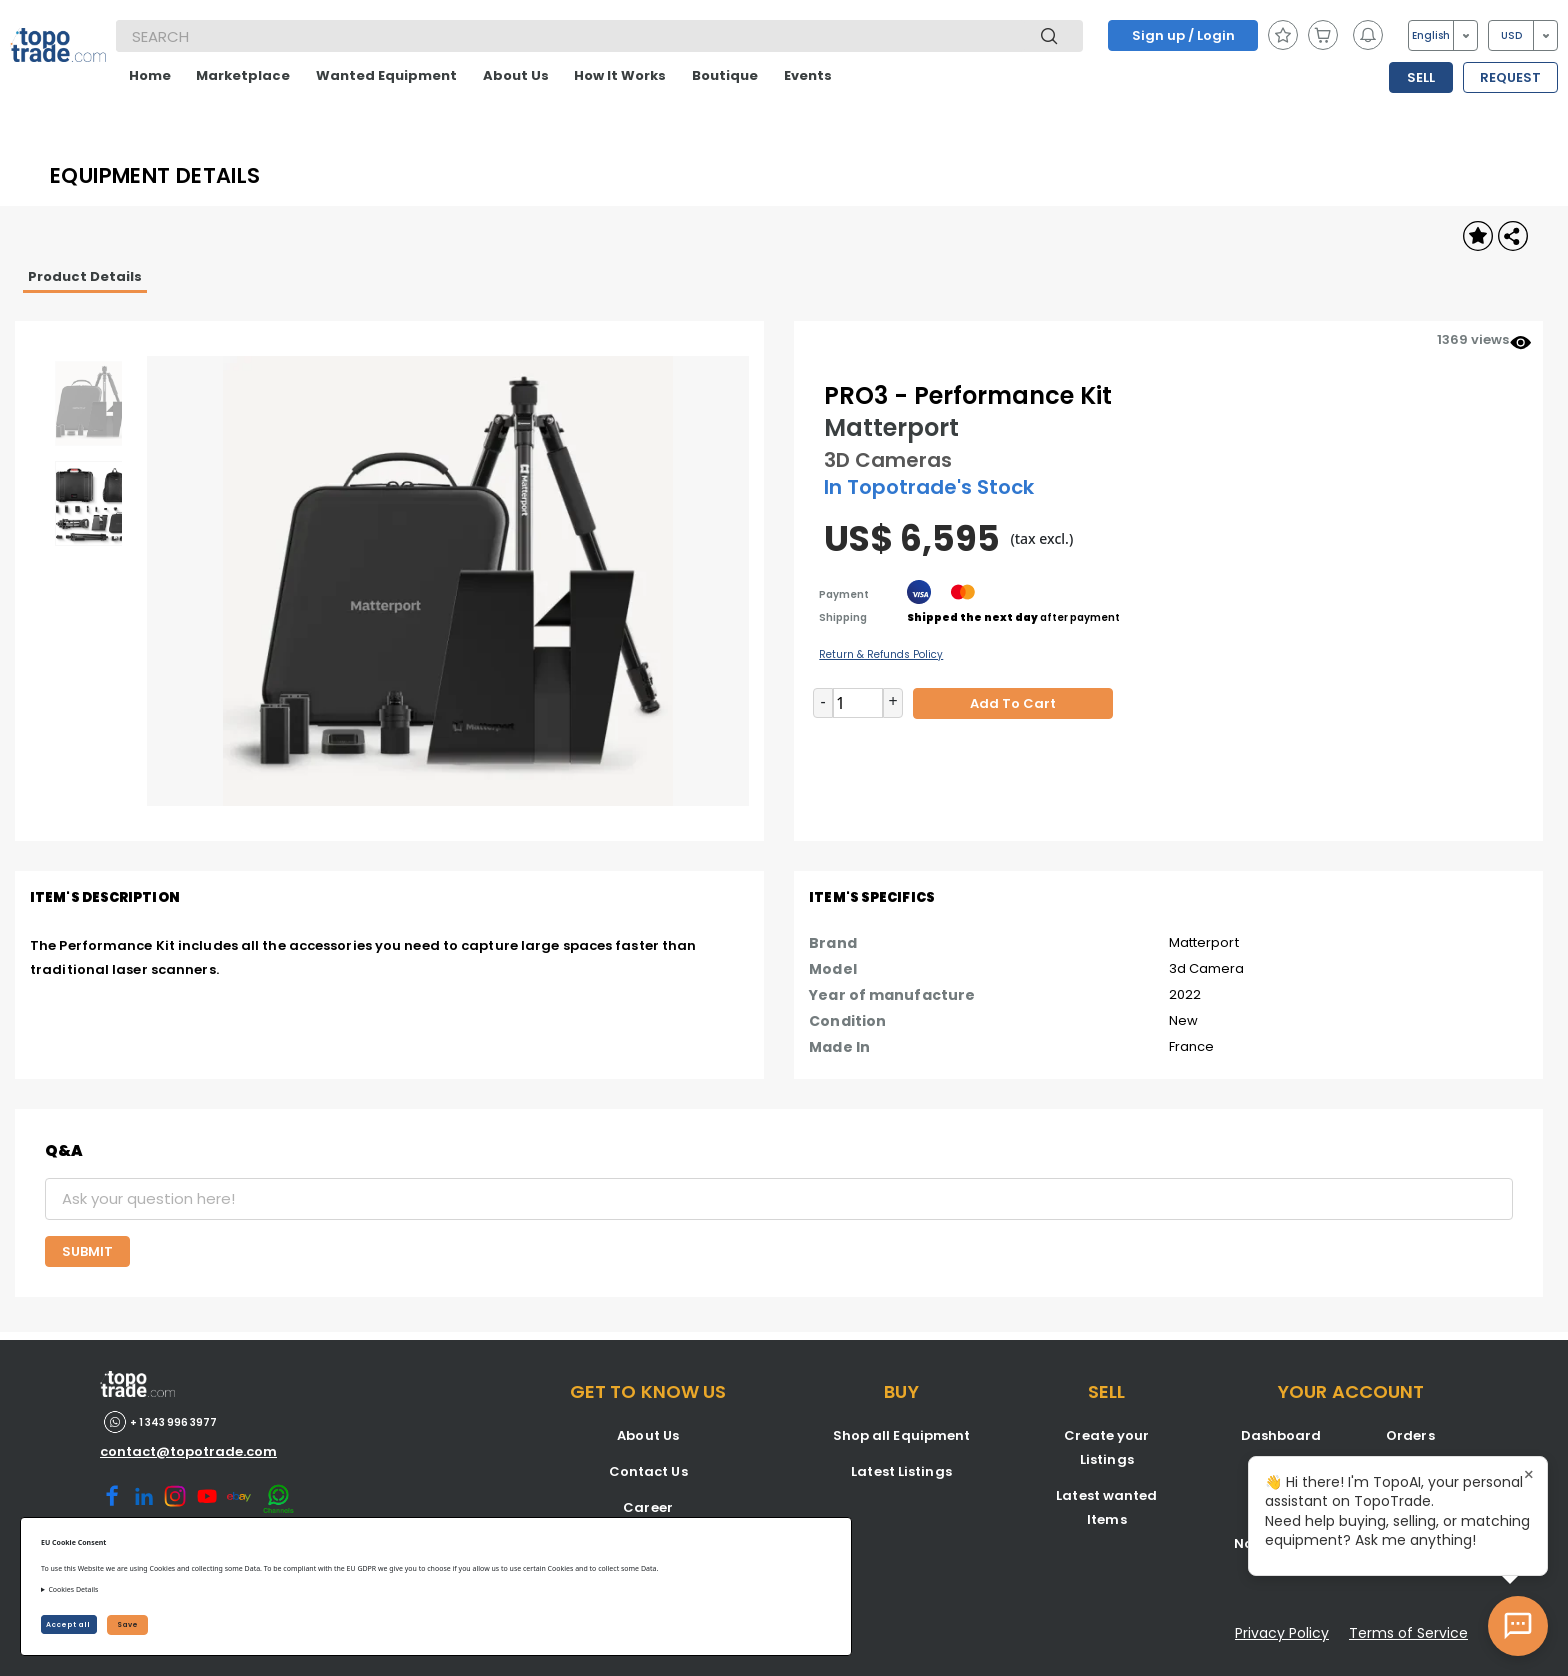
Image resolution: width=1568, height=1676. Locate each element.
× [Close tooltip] (1529, 1475)
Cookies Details (73, 1589)
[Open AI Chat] (1518, 1626)
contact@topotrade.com (188, 1451)
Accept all (69, 1624)
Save (127, 1624)
